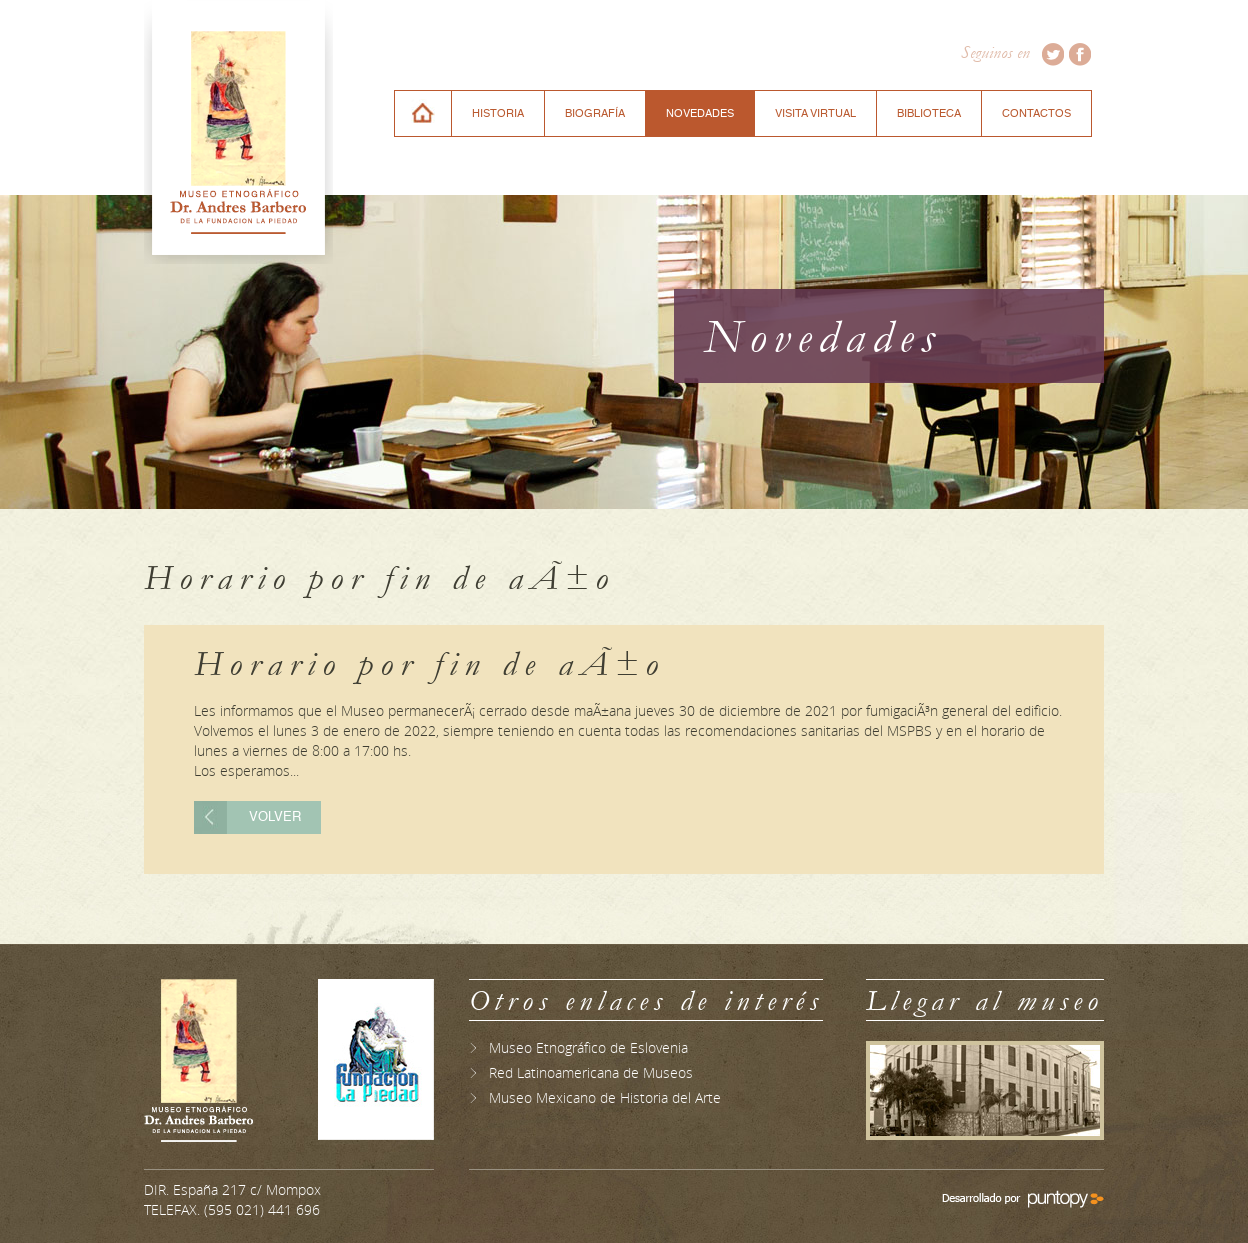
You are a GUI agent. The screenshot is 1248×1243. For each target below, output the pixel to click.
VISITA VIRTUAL (815, 113)
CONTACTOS (1036, 113)
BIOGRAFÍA (595, 113)
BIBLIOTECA (929, 113)
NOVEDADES (700, 113)
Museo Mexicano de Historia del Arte (605, 1097)
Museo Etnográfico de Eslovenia (588, 1047)
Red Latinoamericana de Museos (591, 1072)
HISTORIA (498, 113)
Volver (275, 817)
